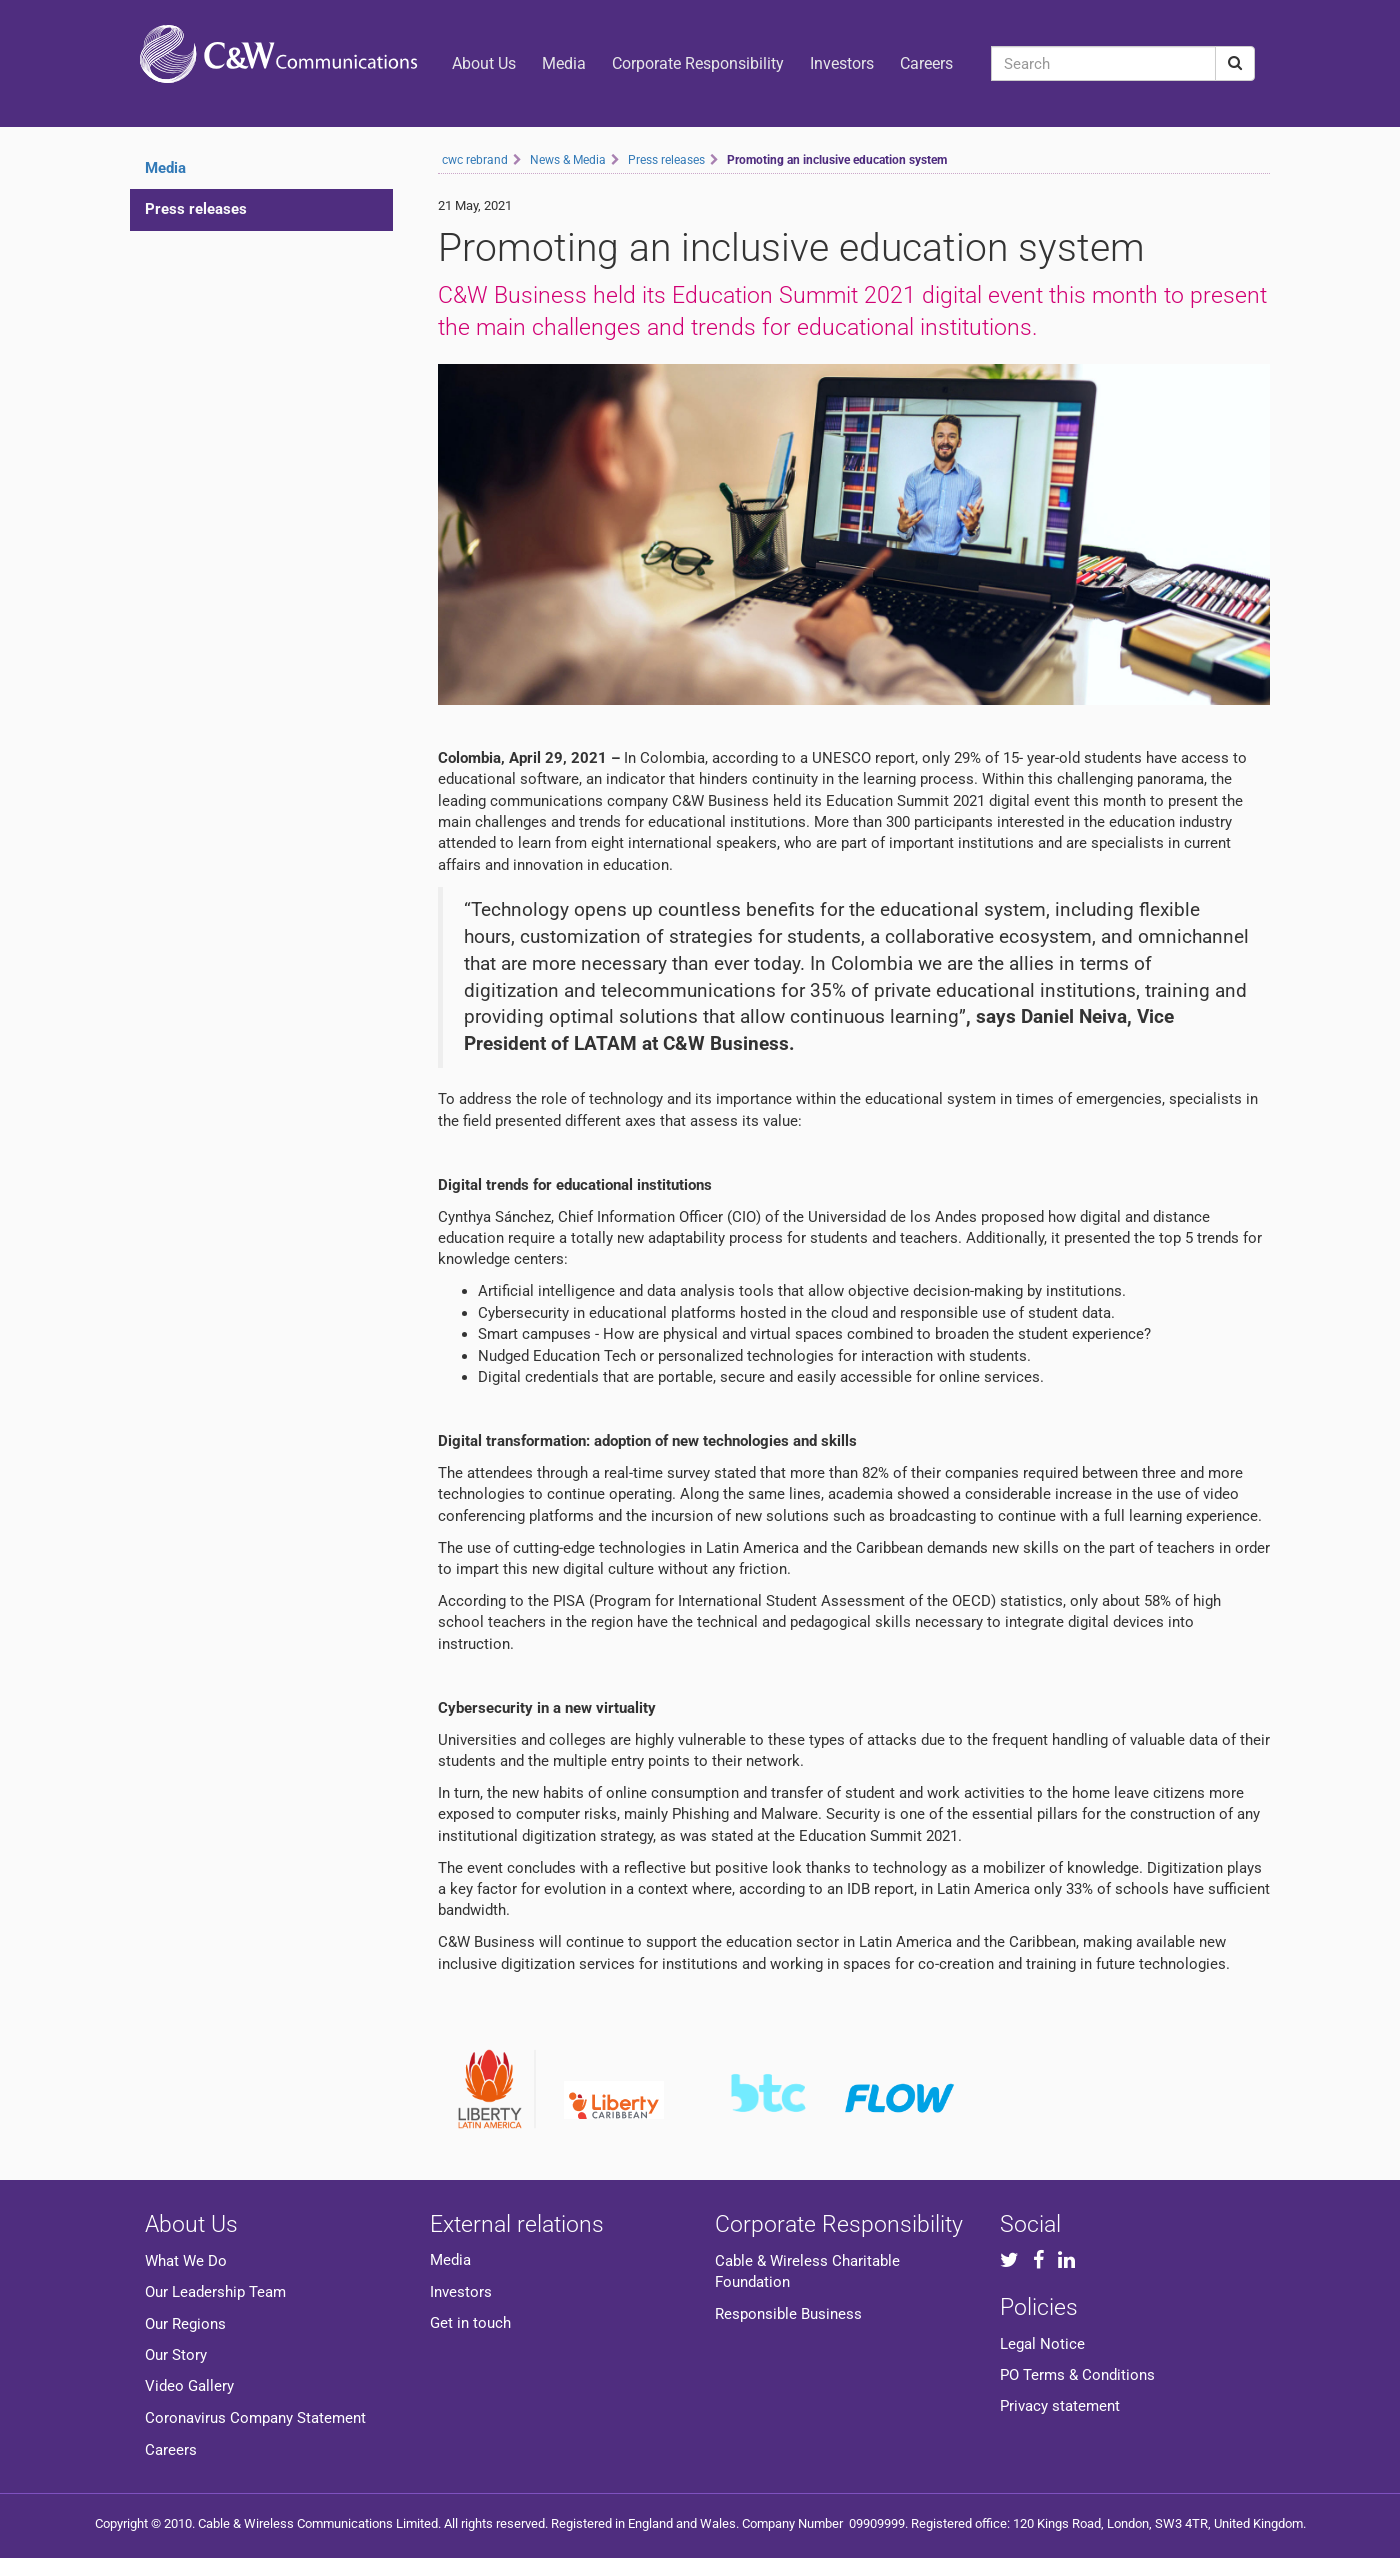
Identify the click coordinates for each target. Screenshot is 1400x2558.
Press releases (196, 209)
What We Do (186, 2261)
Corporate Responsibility (698, 63)
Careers (926, 63)
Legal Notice (1042, 2344)
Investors (842, 63)
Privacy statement (1060, 2406)
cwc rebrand (475, 160)
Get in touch (470, 2323)
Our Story (176, 2355)
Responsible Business (788, 2314)
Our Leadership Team (215, 2292)
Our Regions (185, 2324)
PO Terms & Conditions (1077, 2375)
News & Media (568, 160)
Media (564, 63)
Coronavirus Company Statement (255, 2418)
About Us (484, 63)
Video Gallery (189, 2386)
